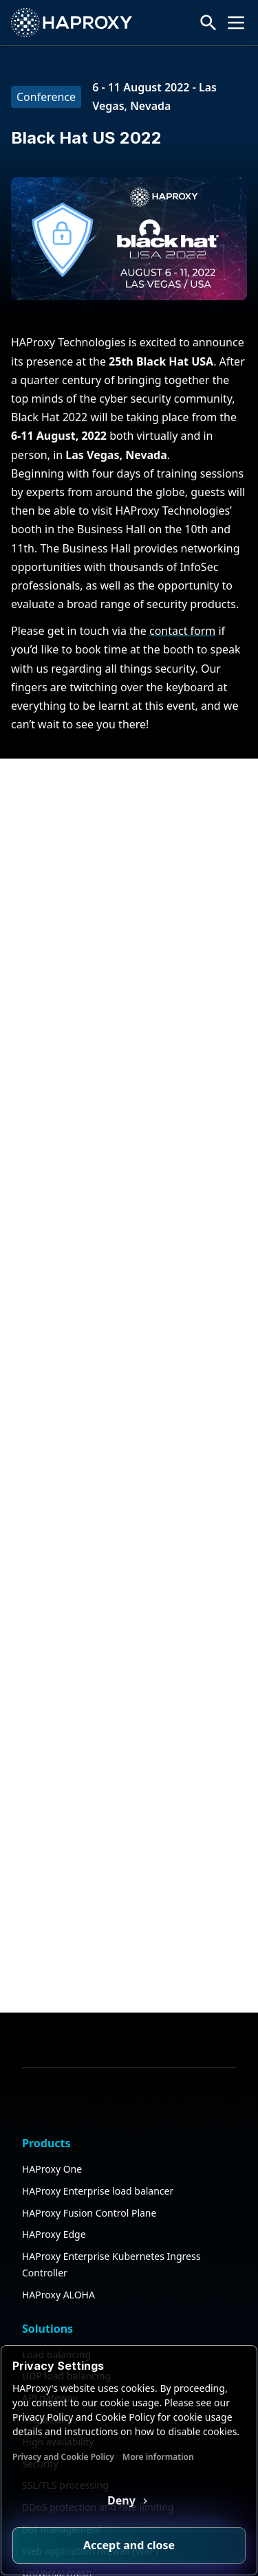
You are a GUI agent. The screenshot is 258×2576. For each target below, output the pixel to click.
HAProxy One (52, 2017)
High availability (58, 2289)
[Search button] (208, 23)
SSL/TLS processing (65, 2333)
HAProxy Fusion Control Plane (89, 2061)
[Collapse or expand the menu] (236, 23)
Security (40, 2311)
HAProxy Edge (54, 2083)
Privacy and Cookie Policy (63, 2457)
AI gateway (47, 2268)
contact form (182, 630)
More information (158, 2457)
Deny (122, 2500)
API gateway (50, 2246)
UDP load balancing (66, 2224)
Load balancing (56, 2202)
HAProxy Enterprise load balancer (97, 2039)
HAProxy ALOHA (58, 2142)
